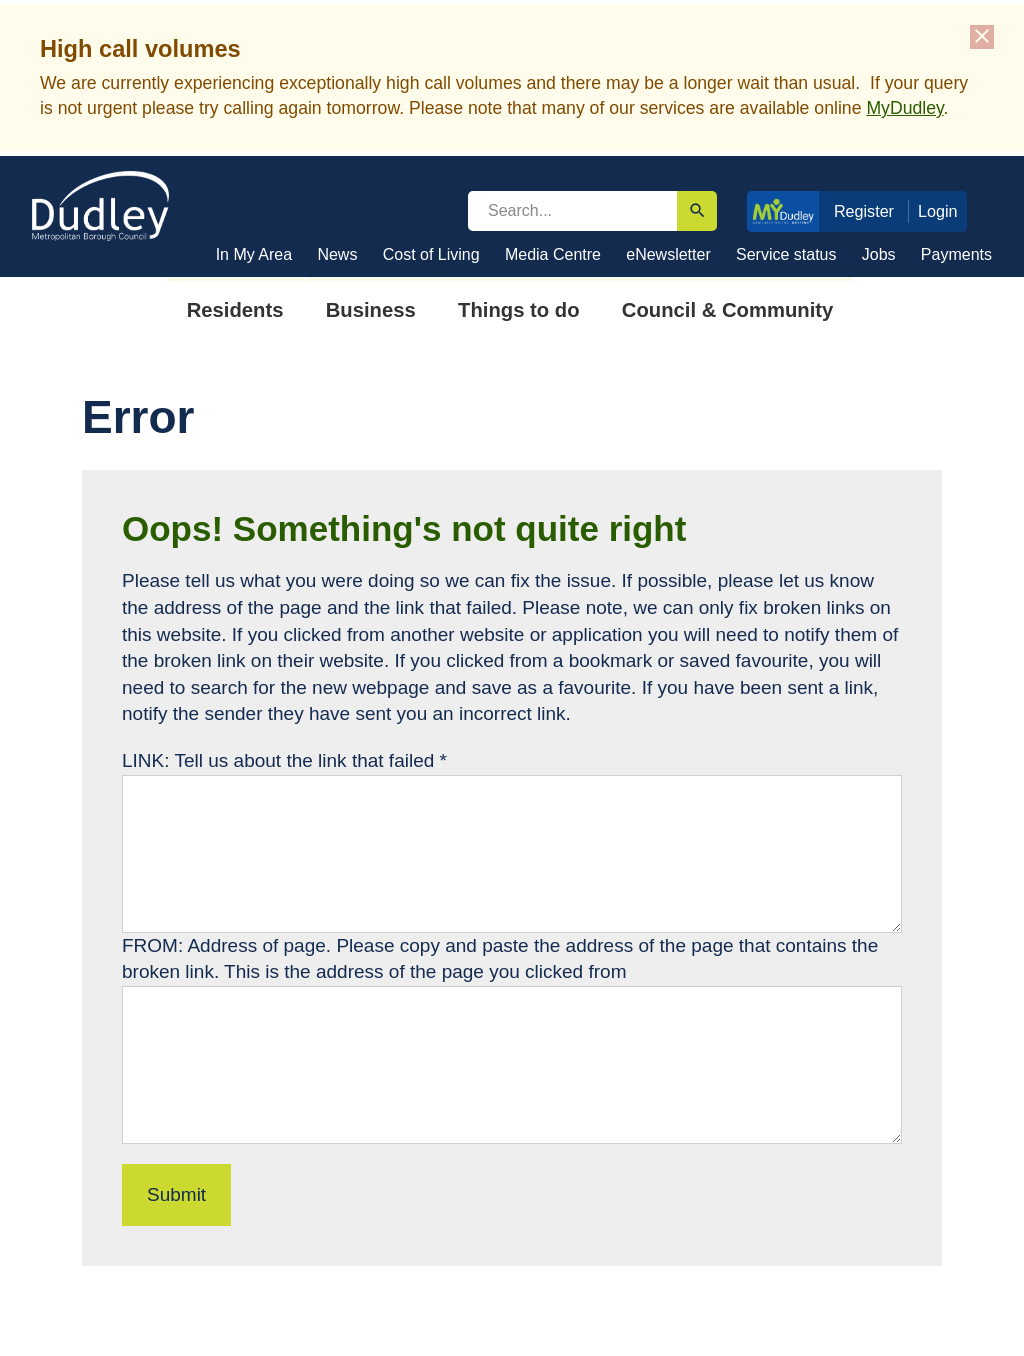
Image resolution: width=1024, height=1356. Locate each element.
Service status (786, 254)
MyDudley (904, 108)
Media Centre (553, 254)
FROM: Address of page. (229, 945)
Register (864, 211)
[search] (572, 211)
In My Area (254, 254)
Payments (956, 254)
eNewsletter (668, 254)
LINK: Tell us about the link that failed (284, 760)
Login (938, 211)
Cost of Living (431, 254)
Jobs (879, 254)
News (337, 254)
